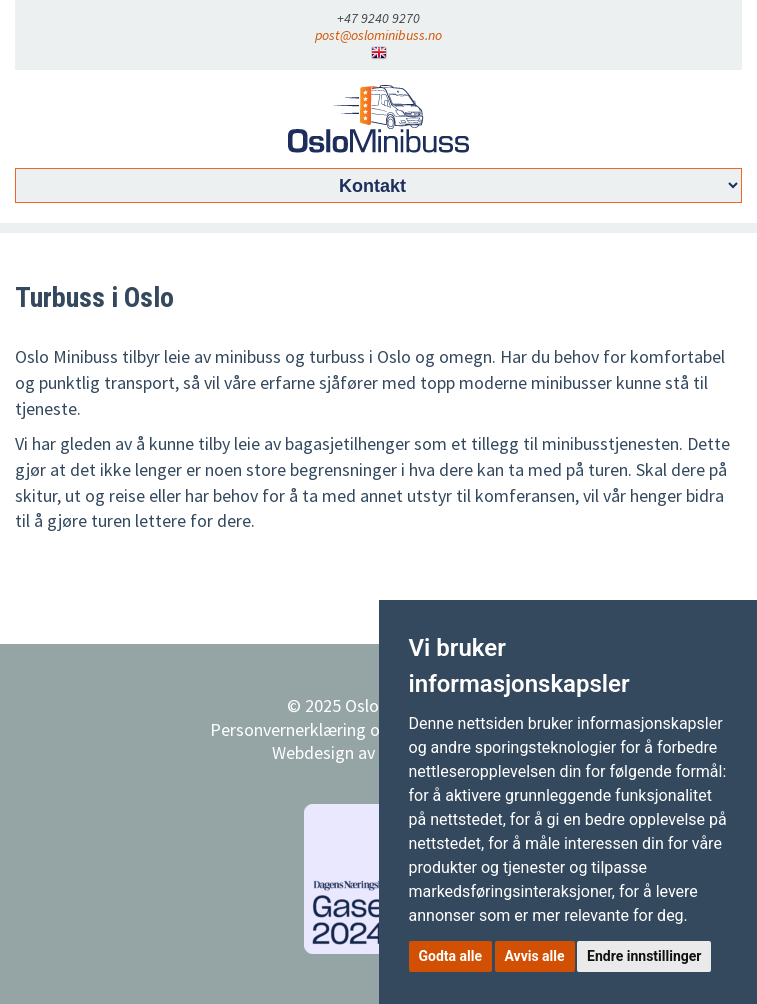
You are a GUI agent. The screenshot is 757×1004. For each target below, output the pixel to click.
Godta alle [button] (451, 956)
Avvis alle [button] (535, 956)
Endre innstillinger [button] (644, 956)
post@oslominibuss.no (378, 35)
